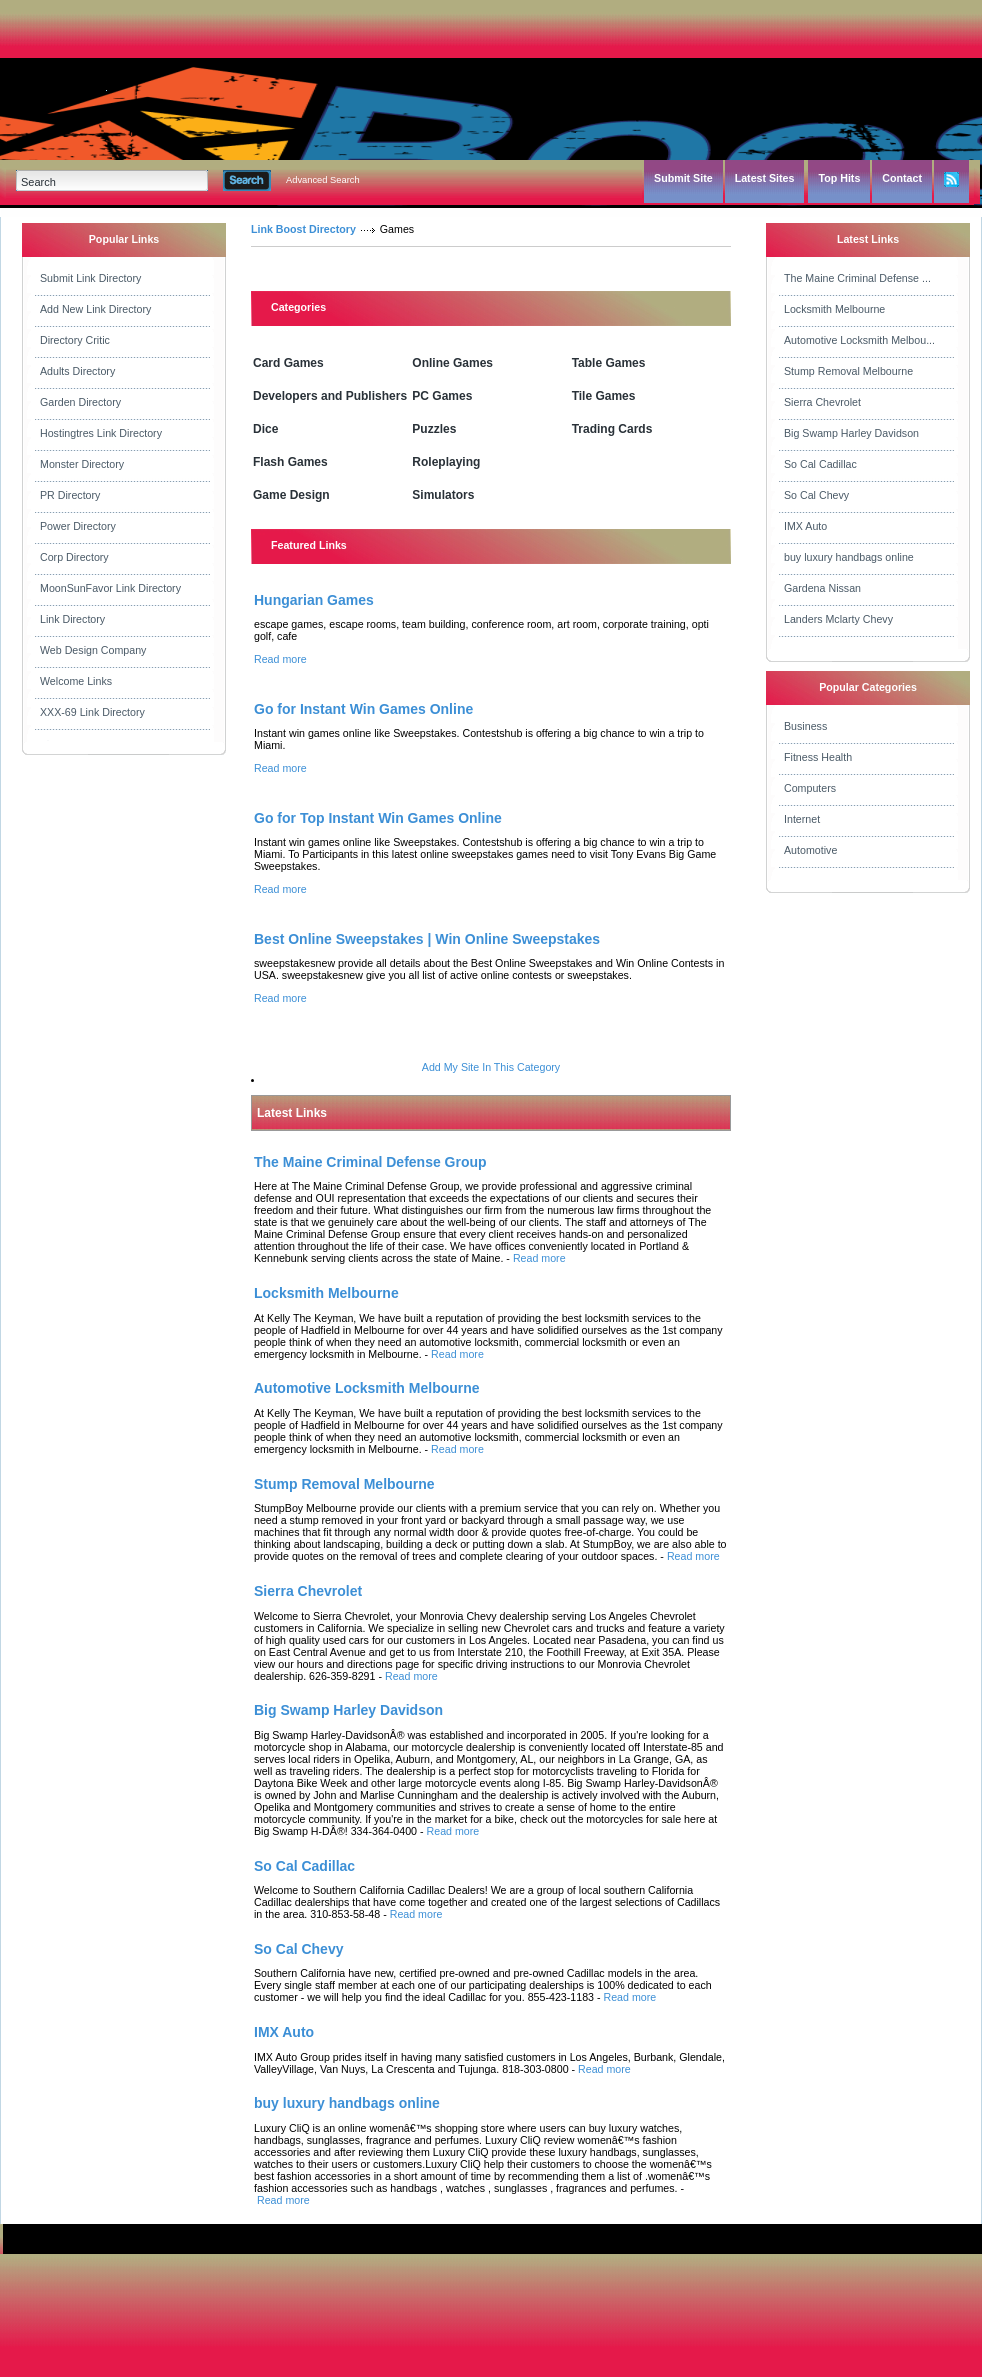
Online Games (452, 363)
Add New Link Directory (95, 309)
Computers (810, 788)
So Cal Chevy (816, 495)
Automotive (810, 850)
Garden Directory (80, 402)
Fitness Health (818, 757)
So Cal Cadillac (820, 464)
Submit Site (683, 178)
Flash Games (290, 462)
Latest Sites (765, 178)
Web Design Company (93, 650)
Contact (902, 178)
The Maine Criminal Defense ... (857, 278)
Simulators (443, 495)
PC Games (442, 396)
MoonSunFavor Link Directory (110, 588)
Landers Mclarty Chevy (838, 619)
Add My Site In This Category (491, 1067)
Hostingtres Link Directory (101, 433)
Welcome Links (76, 681)
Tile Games (604, 396)
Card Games (288, 363)
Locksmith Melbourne (834, 309)
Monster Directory (82, 464)
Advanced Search (323, 180)
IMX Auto (805, 526)
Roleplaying (446, 462)
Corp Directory (74, 557)
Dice (265, 429)
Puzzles (434, 429)
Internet (802, 819)
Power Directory (78, 526)
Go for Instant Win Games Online (363, 709)
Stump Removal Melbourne (848, 371)
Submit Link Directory (90, 278)
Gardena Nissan (822, 588)
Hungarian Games (314, 600)
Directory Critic (75, 340)
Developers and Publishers (330, 396)
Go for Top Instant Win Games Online (378, 818)
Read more (280, 659)
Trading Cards (612, 429)
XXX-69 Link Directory (92, 712)
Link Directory (72, 619)
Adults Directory (77, 371)
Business (805, 726)
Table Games (609, 363)
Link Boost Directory (303, 229)
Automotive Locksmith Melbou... (859, 340)
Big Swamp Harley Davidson (851, 433)
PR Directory (70, 495)
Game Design (291, 495)
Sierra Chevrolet (822, 402)
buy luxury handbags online (849, 557)
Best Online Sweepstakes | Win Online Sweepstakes (427, 939)
